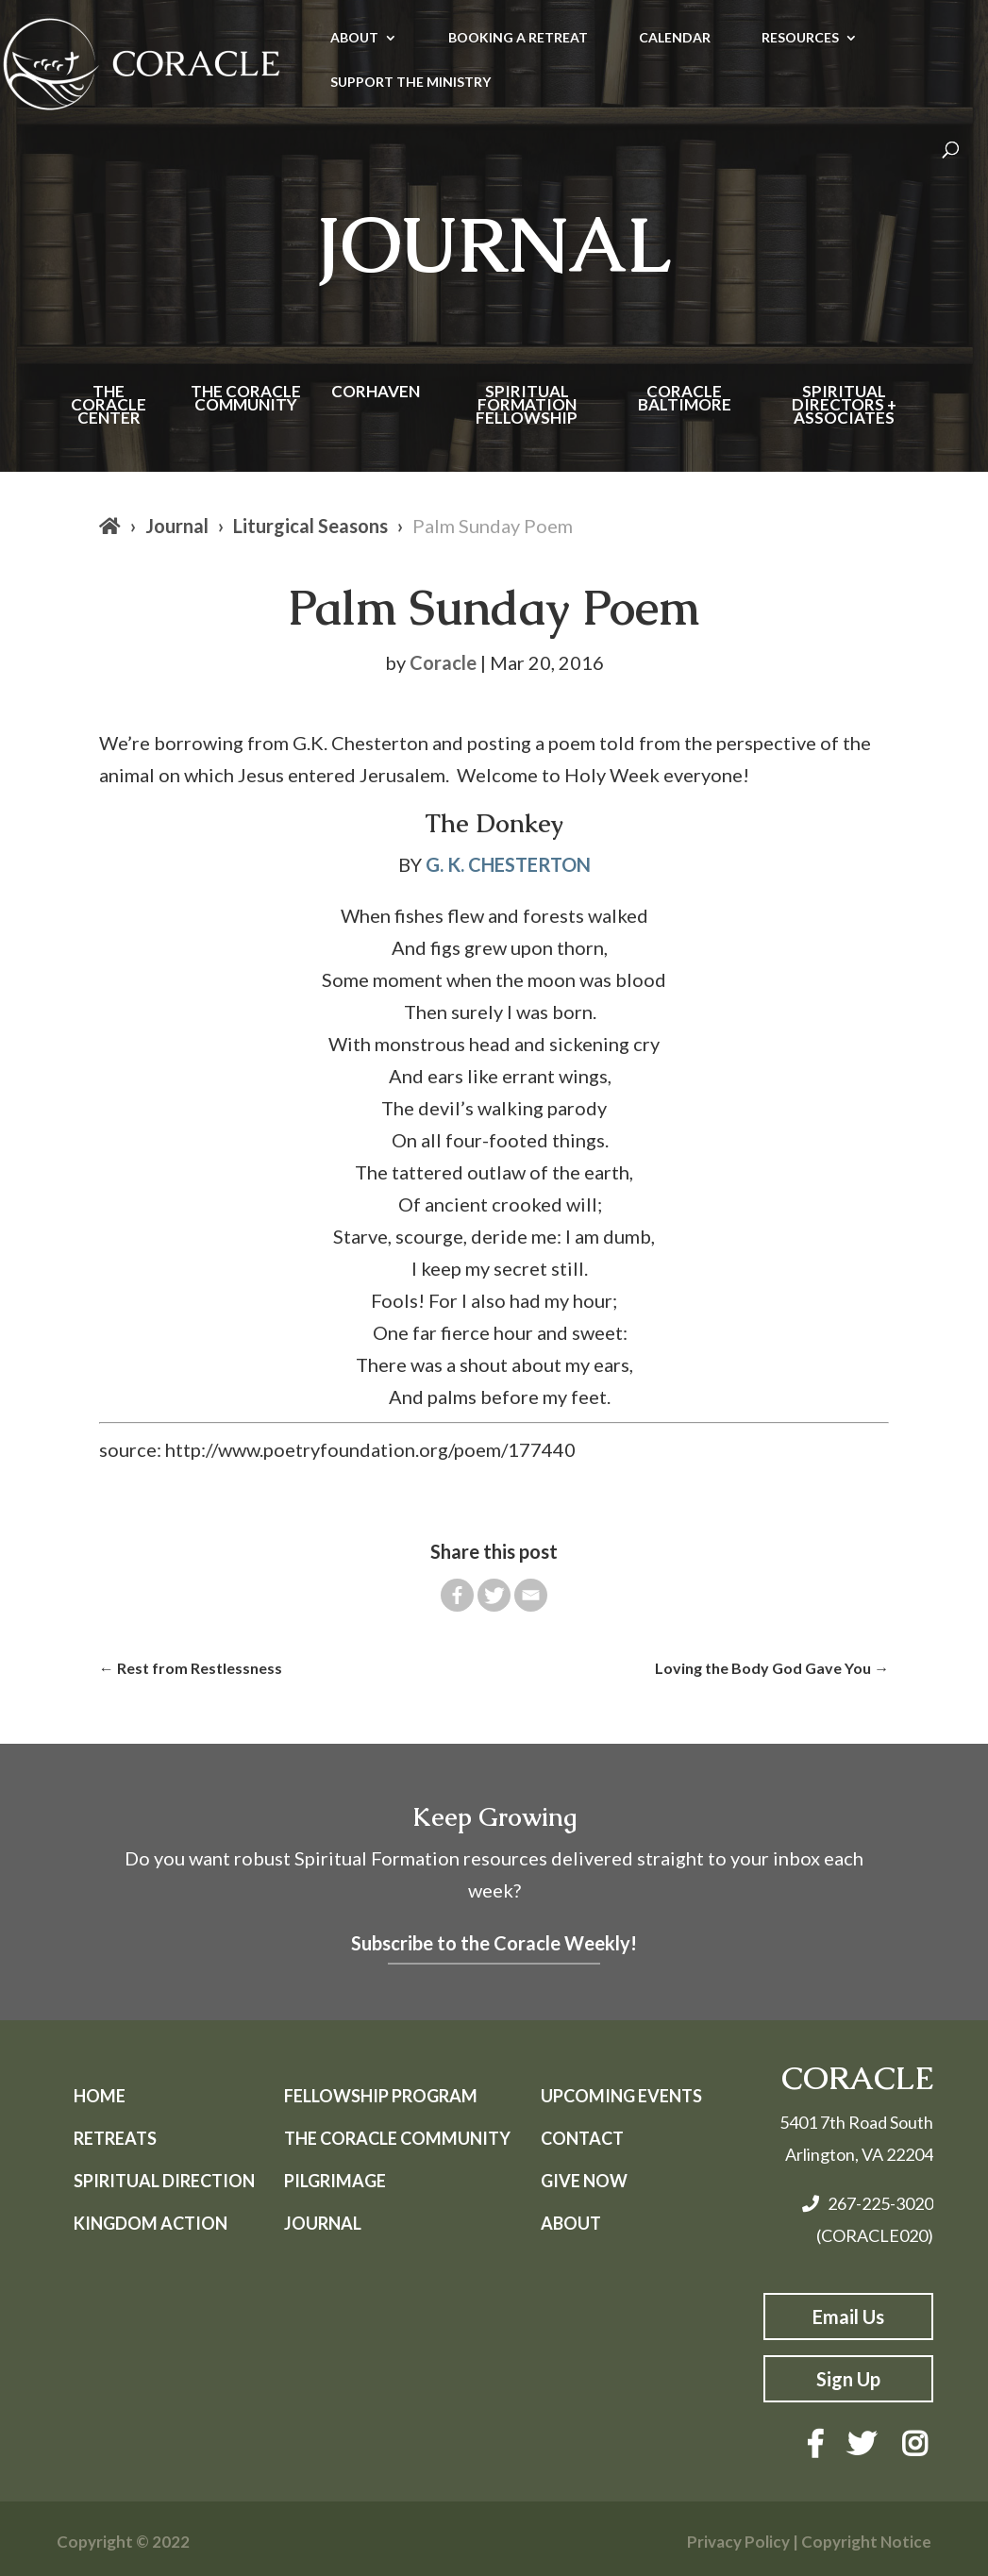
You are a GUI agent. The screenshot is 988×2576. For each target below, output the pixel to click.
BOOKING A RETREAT (518, 38)
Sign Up (848, 2378)
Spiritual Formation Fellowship (527, 406)
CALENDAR (675, 38)
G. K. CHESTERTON (508, 864)
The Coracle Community (246, 399)
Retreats (115, 2138)
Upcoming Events (621, 2095)
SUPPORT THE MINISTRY (410, 82)
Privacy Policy (738, 2541)
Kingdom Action (150, 2223)
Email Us (848, 2316)
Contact (582, 2138)
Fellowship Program (380, 2095)
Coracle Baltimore (684, 399)
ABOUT (354, 38)
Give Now (584, 2180)
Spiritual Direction (164, 2180)
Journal (177, 525)
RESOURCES (800, 38)
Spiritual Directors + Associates (844, 406)
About (571, 2223)
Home (100, 2095)
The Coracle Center (108, 406)
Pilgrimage (335, 2180)
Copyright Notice (866, 2541)
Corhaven (375, 393)
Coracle (443, 662)
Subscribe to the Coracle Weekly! (494, 1943)
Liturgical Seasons (310, 525)
